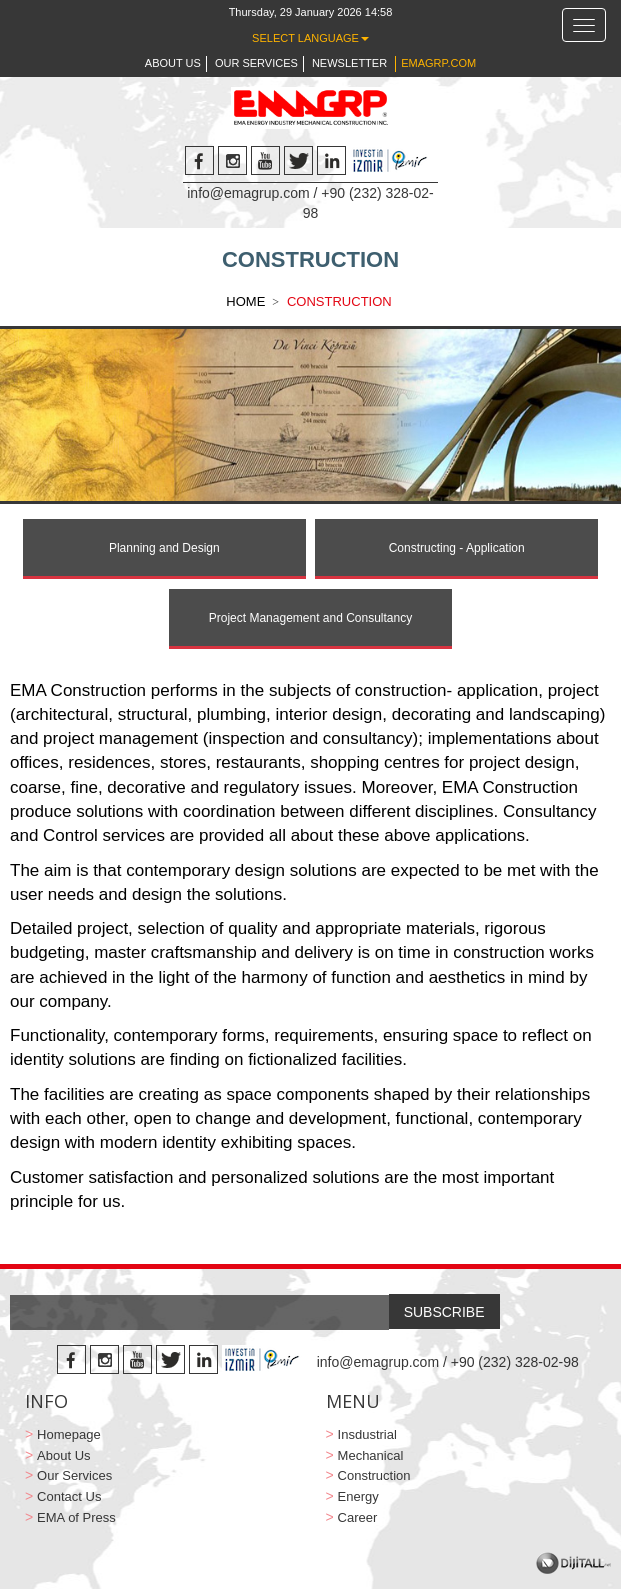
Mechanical (371, 1455)
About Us (63, 1455)
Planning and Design (164, 548)
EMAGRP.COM (438, 63)
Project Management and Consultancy (310, 618)
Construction (374, 1475)
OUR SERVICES (256, 63)
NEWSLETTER (349, 63)
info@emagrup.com (248, 193)
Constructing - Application (457, 548)
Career (358, 1517)
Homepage (69, 1434)
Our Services (74, 1475)
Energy (358, 1496)
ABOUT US (173, 63)
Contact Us (69, 1496)
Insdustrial (367, 1434)
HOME (245, 301)
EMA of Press (76, 1517)
